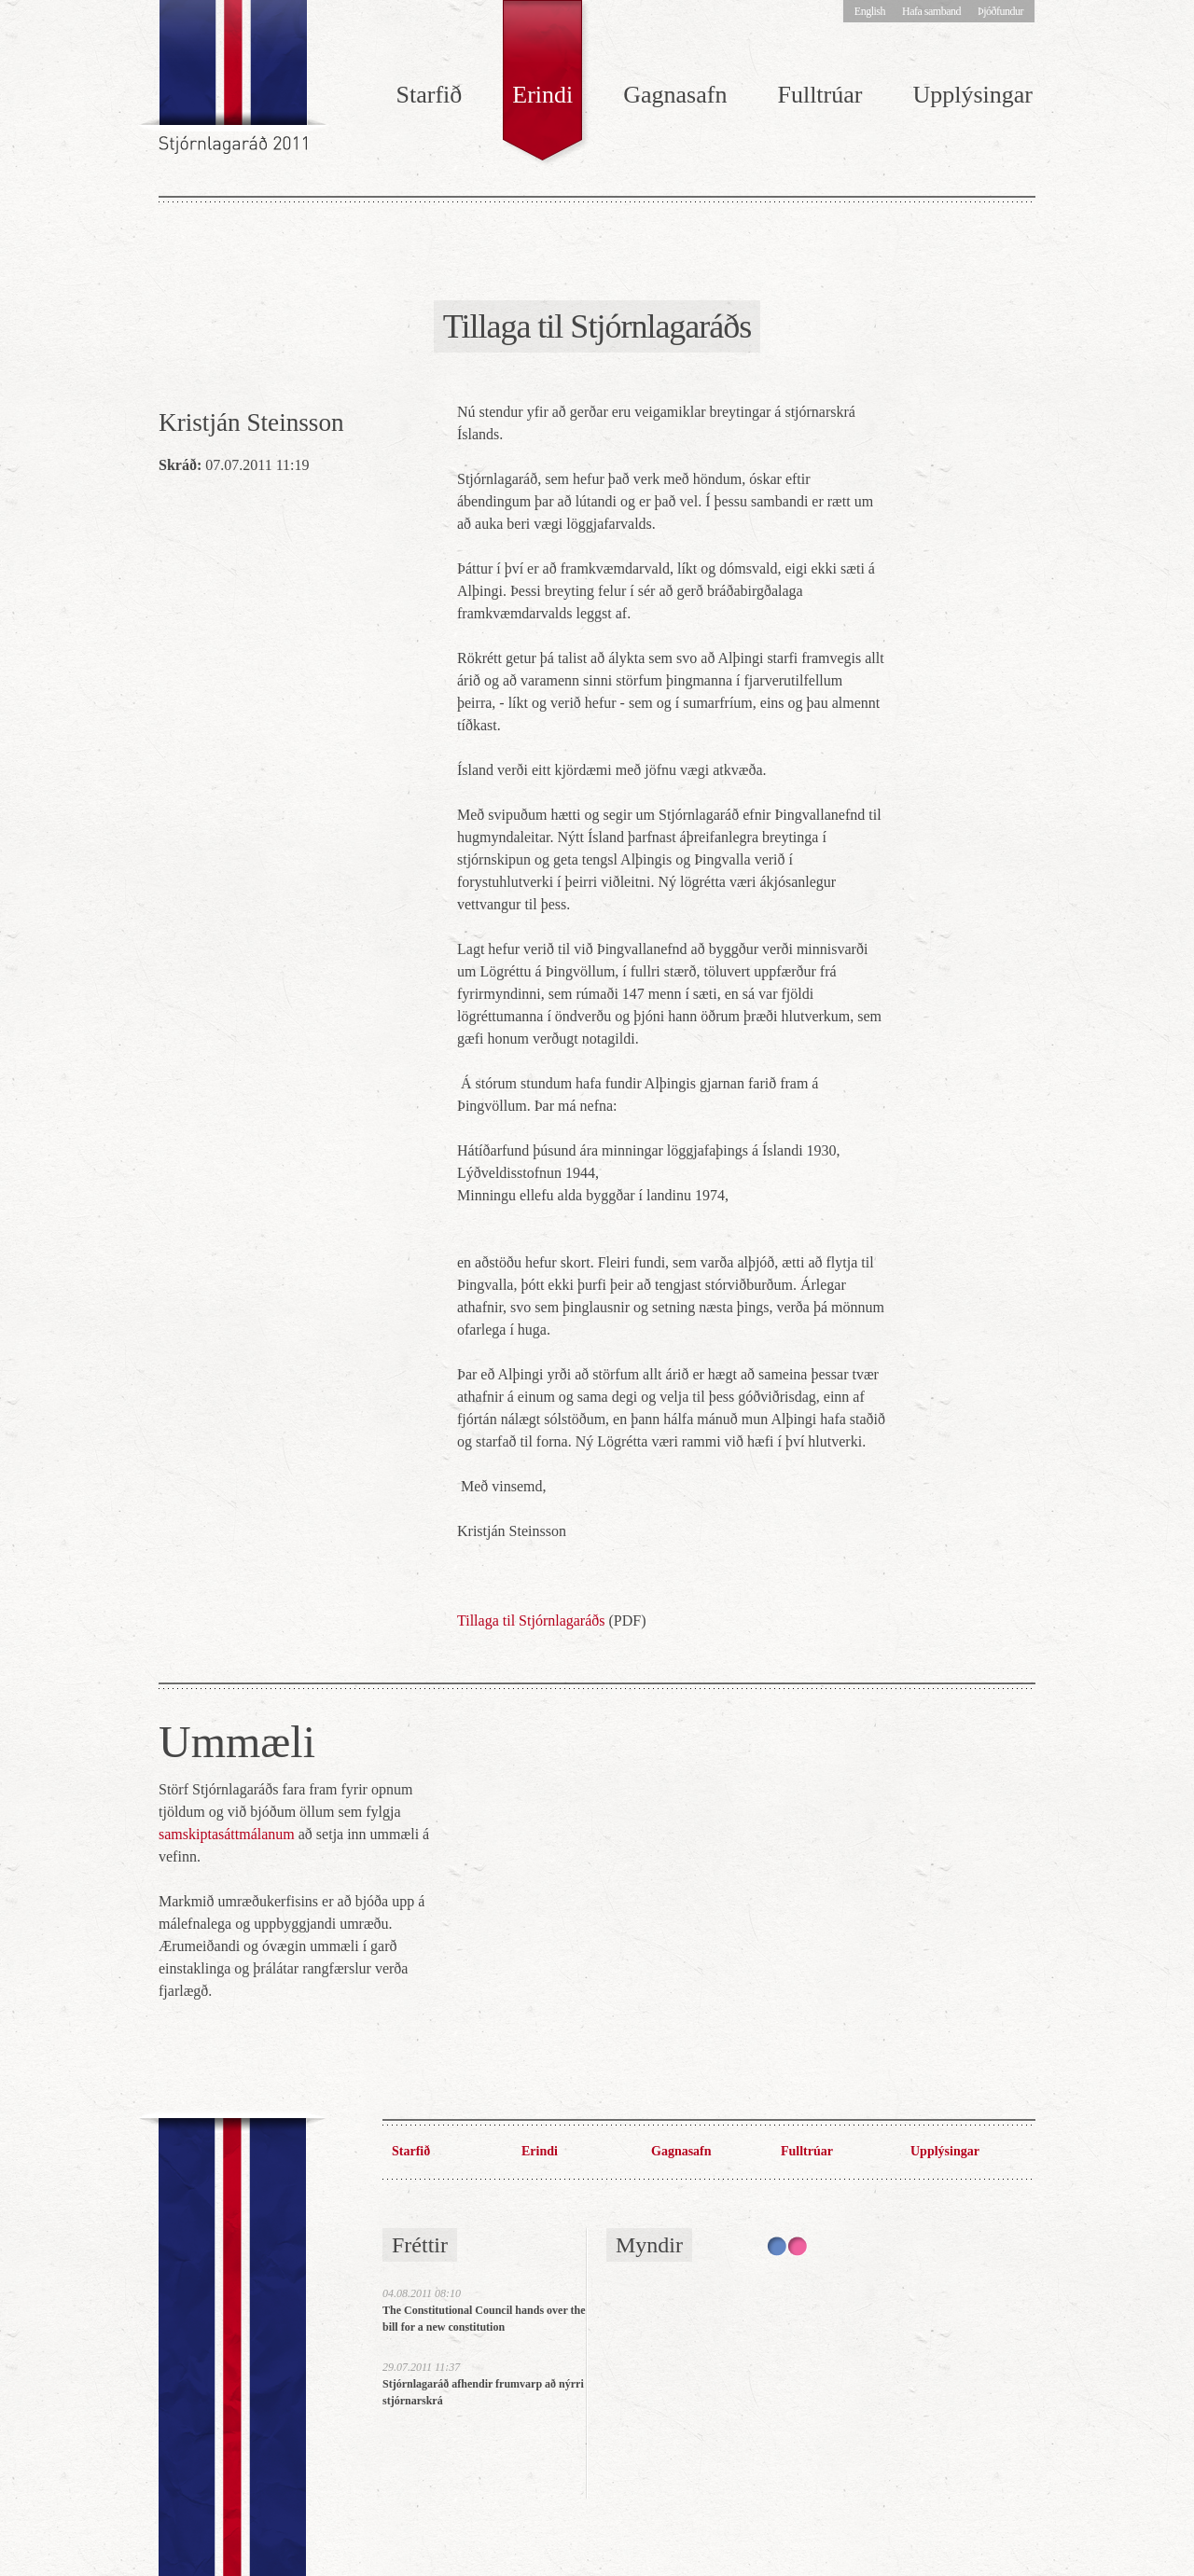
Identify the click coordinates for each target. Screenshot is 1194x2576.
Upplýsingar (972, 94)
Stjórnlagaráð (235, 84)
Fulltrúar (819, 94)
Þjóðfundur (1000, 11)
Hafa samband (931, 11)
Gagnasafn (675, 94)
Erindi (542, 94)
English (869, 11)
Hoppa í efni (0, 11)
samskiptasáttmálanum (227, 1834)
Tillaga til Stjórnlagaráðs (531, 1620)
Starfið (429, 94)
